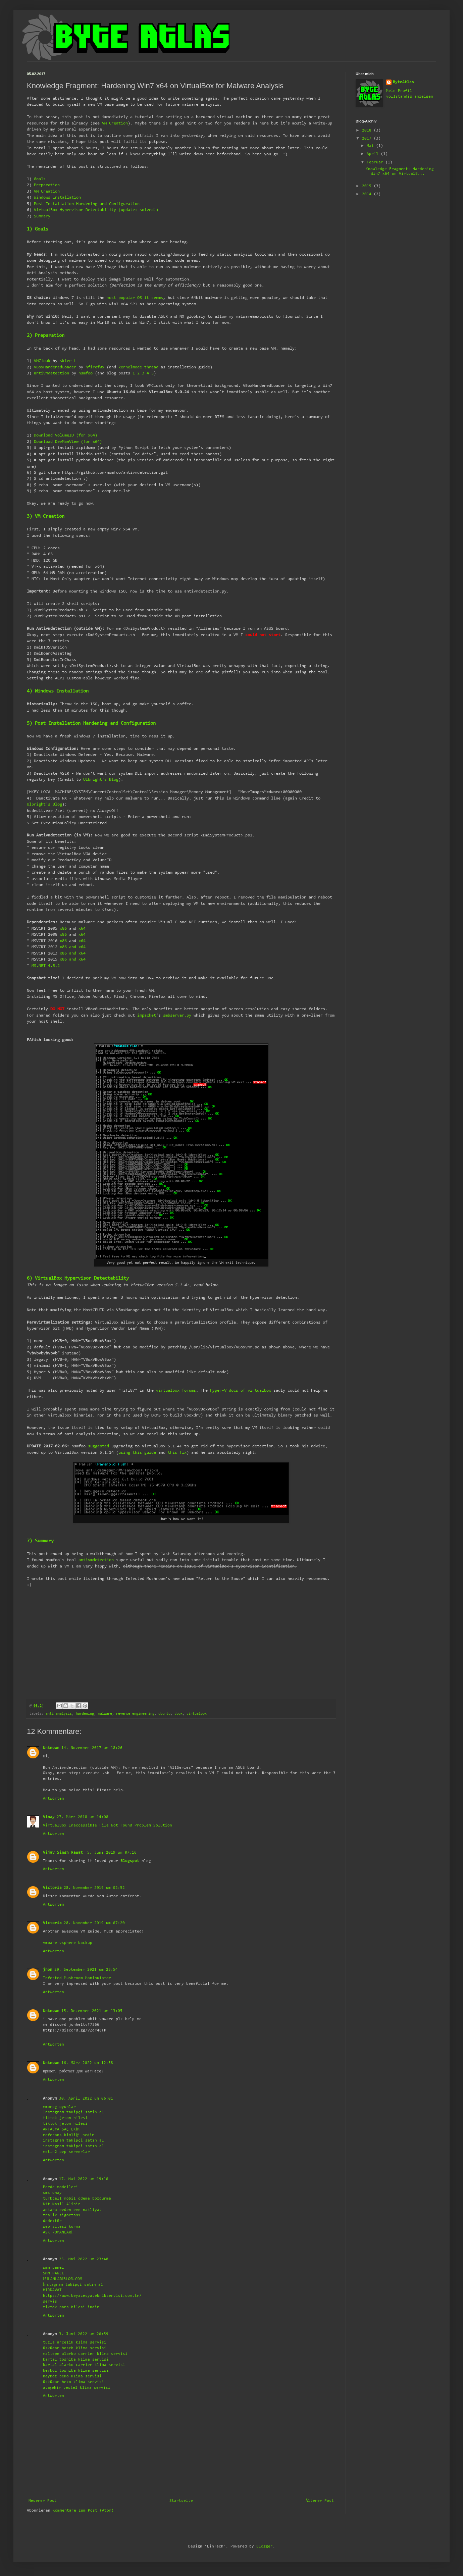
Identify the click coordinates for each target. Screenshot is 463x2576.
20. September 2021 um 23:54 (86, 1970)
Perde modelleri (60, 2187)
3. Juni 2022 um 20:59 (83, 2334)
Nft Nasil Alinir (62, 2204)
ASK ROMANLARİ (57, 2232)
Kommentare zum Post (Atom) (83, 2511)
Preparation (47, 185)
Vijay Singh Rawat (64, 1853)
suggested (98, 1446)
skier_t (68, 361)
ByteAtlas (403, 82)
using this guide (137, 1452)
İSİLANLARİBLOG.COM (62, 2279)
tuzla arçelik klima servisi (74, 2342)
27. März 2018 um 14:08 (82, 1817)
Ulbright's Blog (100, 779)
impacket (146, 1015)
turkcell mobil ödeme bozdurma (77, 2199)
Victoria (52, 1888)
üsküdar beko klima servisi (73, 2382)
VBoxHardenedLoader (55, 367)
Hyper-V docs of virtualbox (240, 1390)
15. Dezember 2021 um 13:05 (91, 2011)
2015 (368, 186)
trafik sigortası (62, 2215)
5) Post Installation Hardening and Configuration (91, 723)
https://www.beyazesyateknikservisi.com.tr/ (92, 2296)
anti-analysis (59, 1714)
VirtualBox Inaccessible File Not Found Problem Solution (107, 1825)
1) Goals (37, 229)
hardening (85, 1714)
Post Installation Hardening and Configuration (87, 204)
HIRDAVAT (52, 2290)
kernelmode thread (138, 367)
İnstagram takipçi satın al (73, 2285)
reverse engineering (135, 1714)
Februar (376, 162)
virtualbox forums (176, 1390)
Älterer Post (320, 2501)
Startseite (181, 2501)
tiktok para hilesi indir (71, 2307)
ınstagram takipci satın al (73, 2146)
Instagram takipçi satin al (73, 2112)
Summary (42, 216)
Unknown (51, 1748)
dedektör (52, 2221)
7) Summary (40, 1541)
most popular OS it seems (135, 298)
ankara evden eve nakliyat (72, 2210)
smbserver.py (177, 1015)
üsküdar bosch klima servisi (74, 2348)
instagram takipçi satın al (73, 2141)
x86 (63, 928)
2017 (368, 139)
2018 (368, 130)
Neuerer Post (43, 2501)
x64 (82, 928)
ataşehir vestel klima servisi (76, 2388)
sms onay (52, 2193)
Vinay (49, 1817)
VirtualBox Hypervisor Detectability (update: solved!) (96, 210)
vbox (178, 1714)
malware (105, 1714)
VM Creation (115, 123)
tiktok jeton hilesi (65, 2118)
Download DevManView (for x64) (68, 442)
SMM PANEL (53, 2273)
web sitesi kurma (62, 2227)
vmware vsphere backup (67, 1943)
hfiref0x (95, 367)
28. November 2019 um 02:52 (94, 1888)
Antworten (53, 1799)
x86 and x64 (73, 947)
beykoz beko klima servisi (72, 2376)
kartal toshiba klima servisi (76, 2360)
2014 (368, 194)
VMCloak (42, 361)
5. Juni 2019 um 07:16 (112, 1853)
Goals (40, 179)
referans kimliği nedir (68, 2135)
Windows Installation (57, 197)
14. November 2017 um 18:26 (91, 1748)
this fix (177, 1452)
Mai (371, 146)
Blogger (264, 2546)
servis (50, 2302)
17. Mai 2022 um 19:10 (83, 2179)
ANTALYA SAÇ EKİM (61, 2129)
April (374, 154)
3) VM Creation (45, 516)
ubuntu (164, 1714)
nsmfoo (86, 373)
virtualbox (197, 1714)
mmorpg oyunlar (59, 2107)
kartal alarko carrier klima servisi (84, 2365)
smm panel (53, 2268)
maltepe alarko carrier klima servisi (85, 2354)
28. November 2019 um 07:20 (94, 1923)
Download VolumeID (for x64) (65, 435)
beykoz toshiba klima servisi (76, 2371)
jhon (47, 1970)
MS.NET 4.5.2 (46, 966)
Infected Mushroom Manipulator (77, 1978)
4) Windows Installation (58, 691)
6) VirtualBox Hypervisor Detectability (78, 1278)
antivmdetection (51, 373)
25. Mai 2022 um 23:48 (83, 2259)
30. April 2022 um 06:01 (86, 2099)
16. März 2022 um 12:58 (87, 2063)
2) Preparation (45, 335)
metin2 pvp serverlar (66, 2152)
